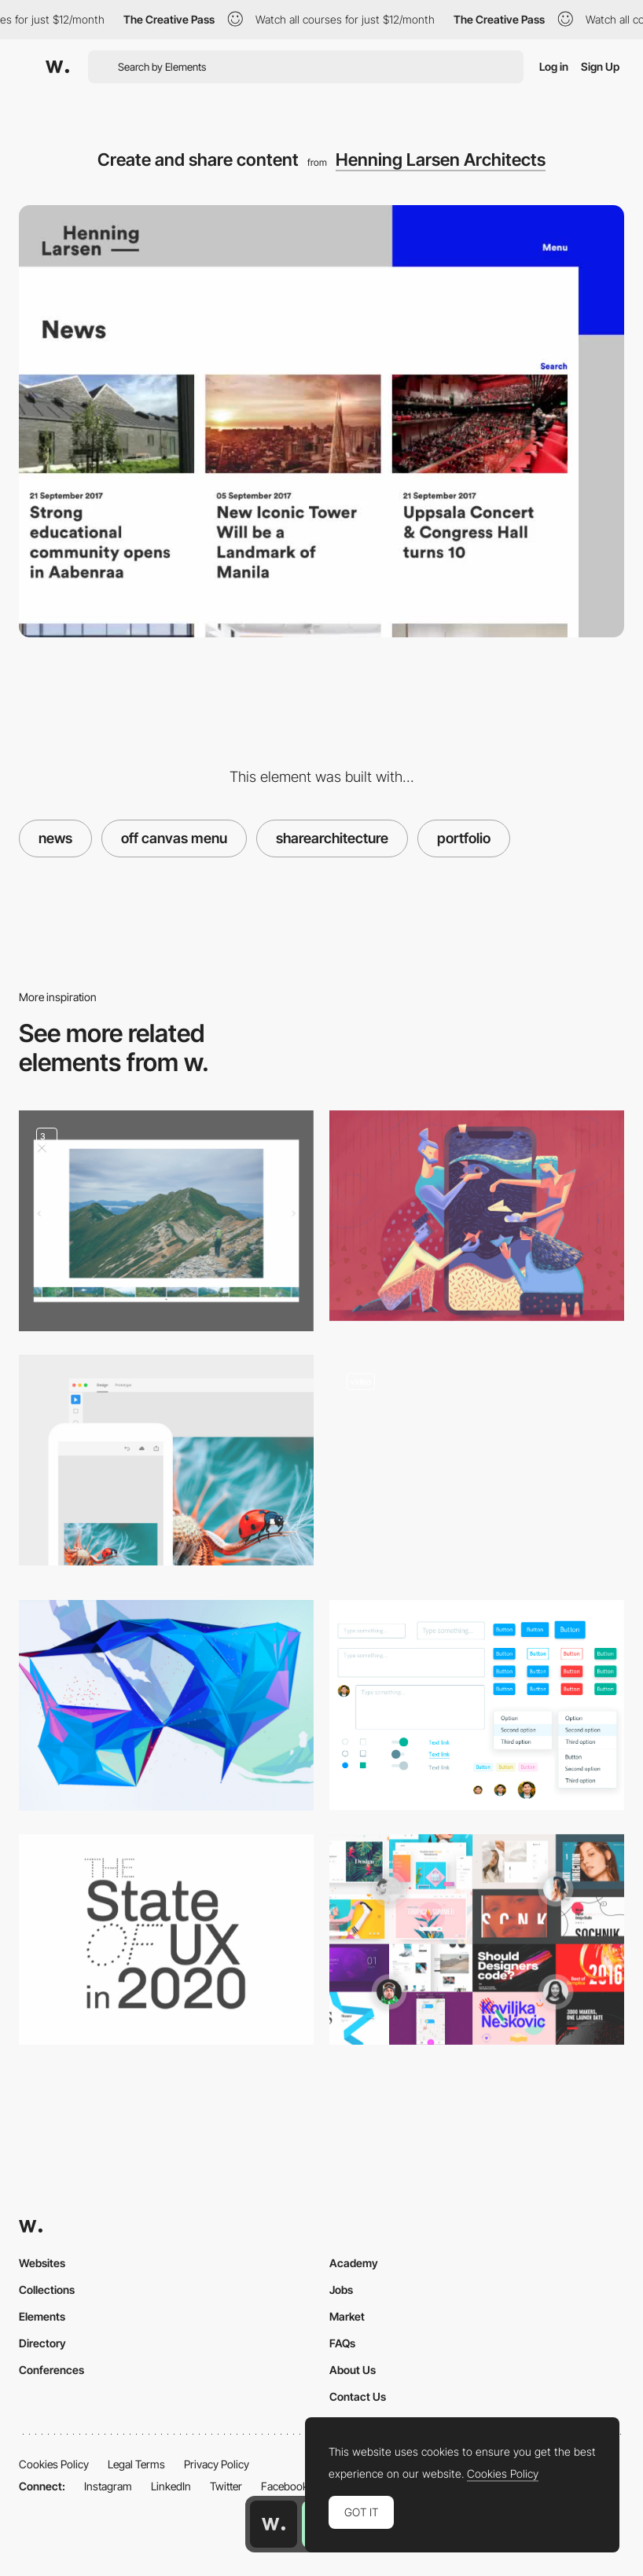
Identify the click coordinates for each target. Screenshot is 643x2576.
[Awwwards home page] (273, 2524)
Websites (42, 2263)
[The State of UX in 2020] (166, 1939)
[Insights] (476, 1465)
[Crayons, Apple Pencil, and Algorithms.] (166, 1705)
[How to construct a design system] (476, 1705)
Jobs (341, 2289)
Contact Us (357, 2396)
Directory (42, 2343)
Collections (47, 2289)
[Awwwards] (57, 67)
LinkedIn (171, 2486)
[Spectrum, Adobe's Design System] (166, 1460)
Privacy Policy (216, 2464)
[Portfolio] (166, 1220)
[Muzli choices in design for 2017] (476, 1939)
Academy (353, 2263)
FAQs (342, 2343)
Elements (42, 2316)
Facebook (284, 2486)
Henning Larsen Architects (441, 159)
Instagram (108, 2486)
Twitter (226, 2486)
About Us (352, 2369)
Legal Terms (136, 2464)
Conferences (51, 2369)
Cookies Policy (54, 2464)
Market (347, 2316)
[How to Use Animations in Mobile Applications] (476, 1215)
